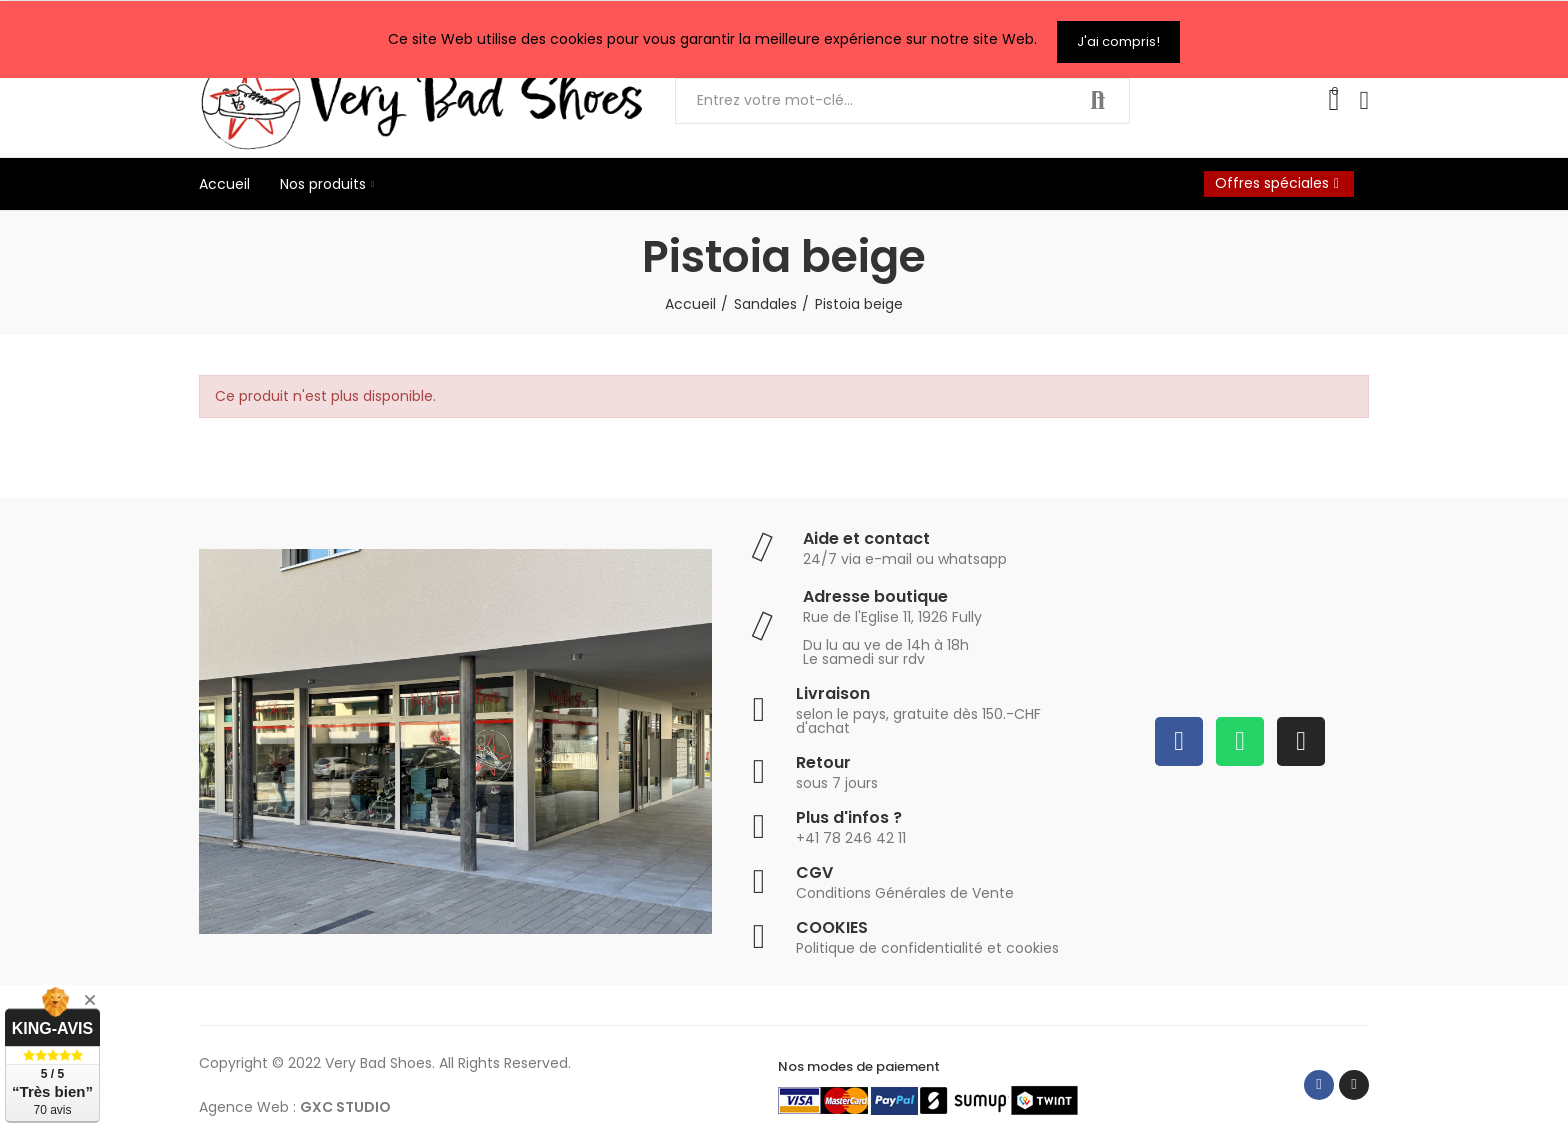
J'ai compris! (1118, 36)
